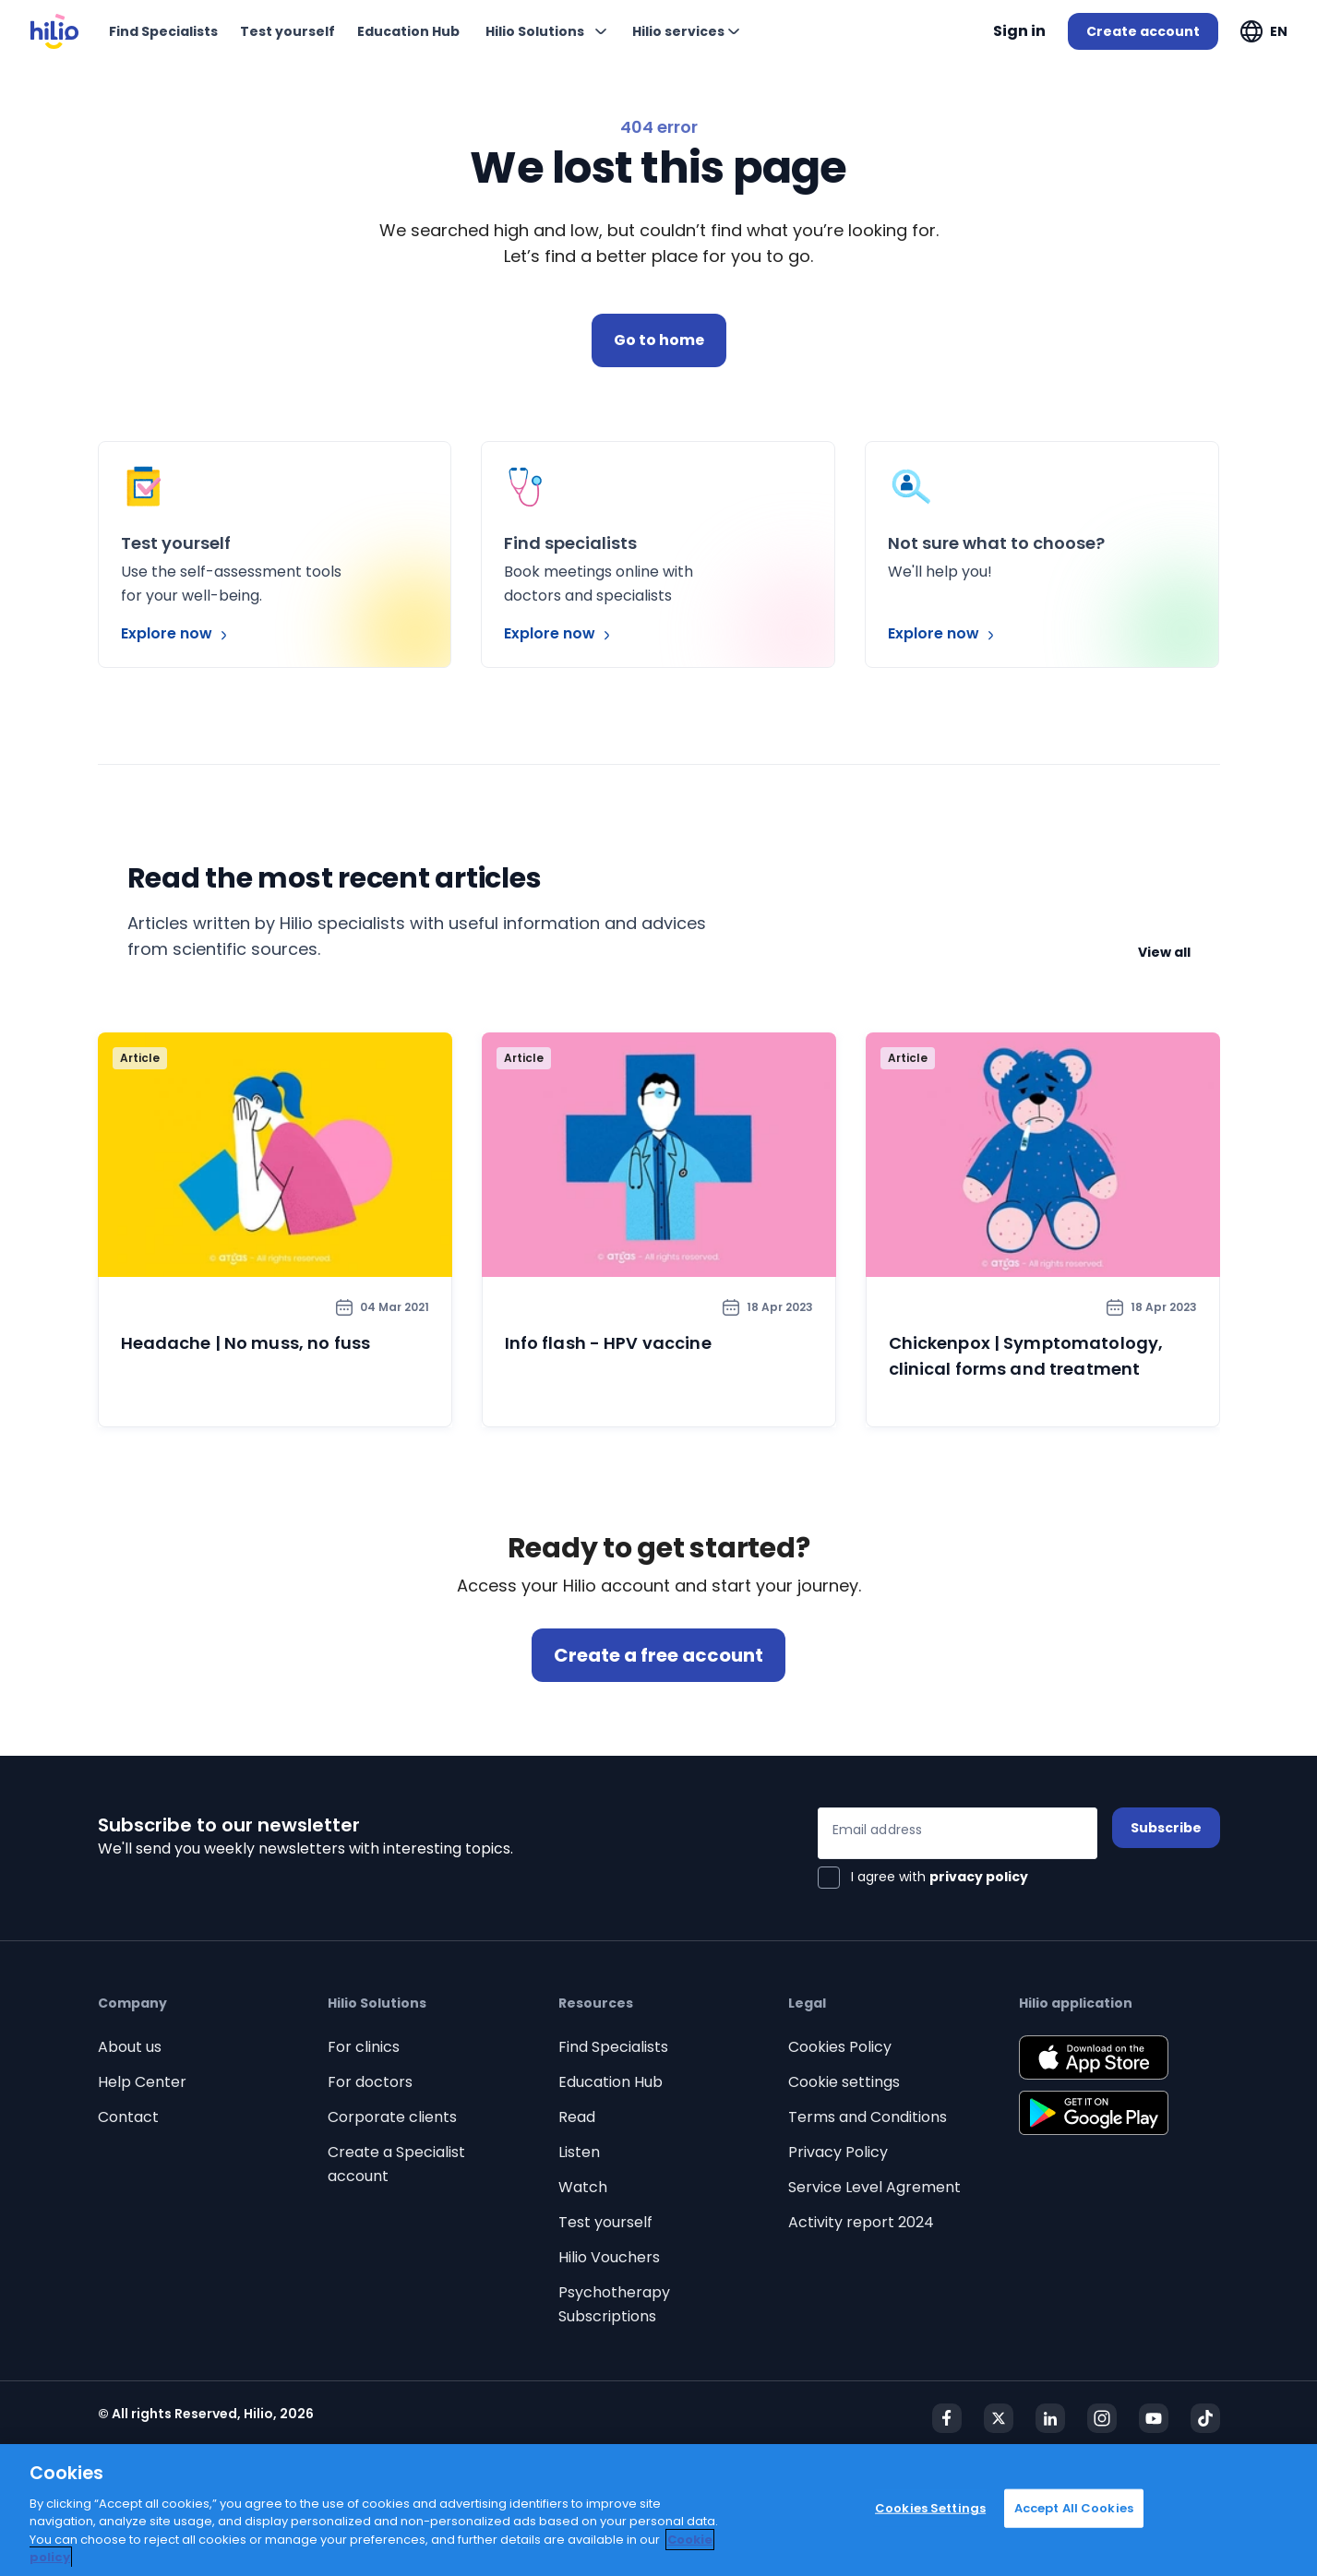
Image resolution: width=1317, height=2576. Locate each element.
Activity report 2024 (861, 2222)
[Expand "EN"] (1263, 31)
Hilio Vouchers (609, 2257)
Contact (128, 2117)
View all (1164, 952)
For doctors (370, 2082)
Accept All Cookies (1073, 2508)
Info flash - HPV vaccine (608, 1342)
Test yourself (605, 2222)
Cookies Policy (840, 2046)
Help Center (142, 2082)
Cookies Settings (930, 2508)
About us (130, 2046)
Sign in (1019, 31)
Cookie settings (844, 2082)
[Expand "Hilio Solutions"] (546, 31)
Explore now (176, 633)
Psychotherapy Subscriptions (614, 2304)
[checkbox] (923, 1877)
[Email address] (957, 1833)
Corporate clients (392, 2117)
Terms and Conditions (867, 2117)
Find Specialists (613, 2046)
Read (576, 2117)
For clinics (364, 2046)
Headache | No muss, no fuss (246, 1342)
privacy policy (978, 1876)
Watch (582, 2187)
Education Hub (610, 2082)
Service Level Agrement (874, 2187)
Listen (579, 2152)
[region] (658, 2510)
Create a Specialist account (396, 2164)
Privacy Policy (838, 2152)
